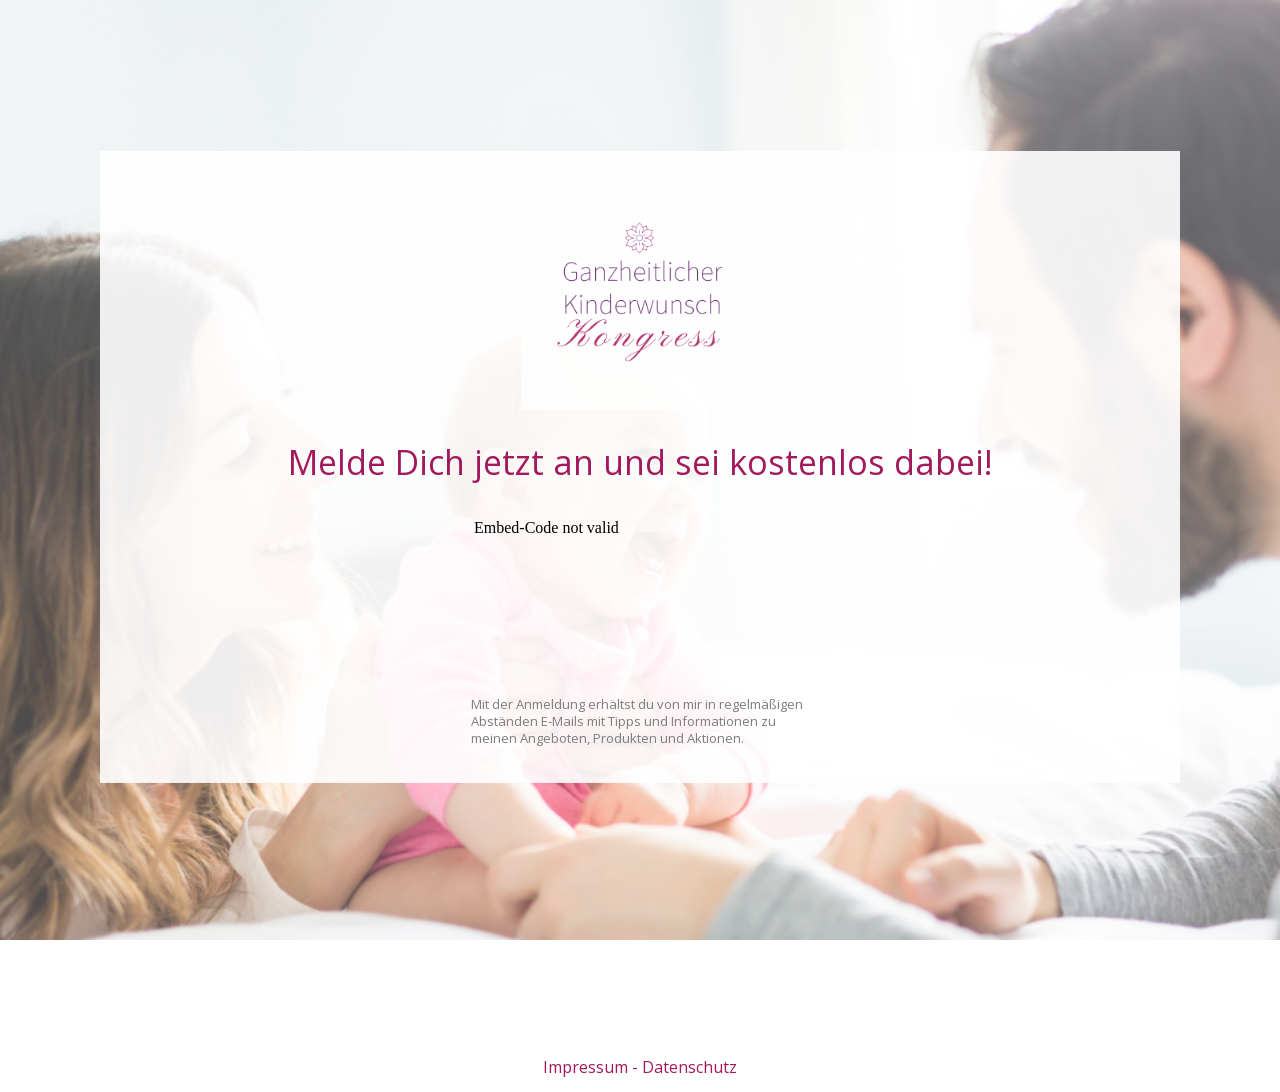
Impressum (585, 1067)
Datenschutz (689, 1067)
